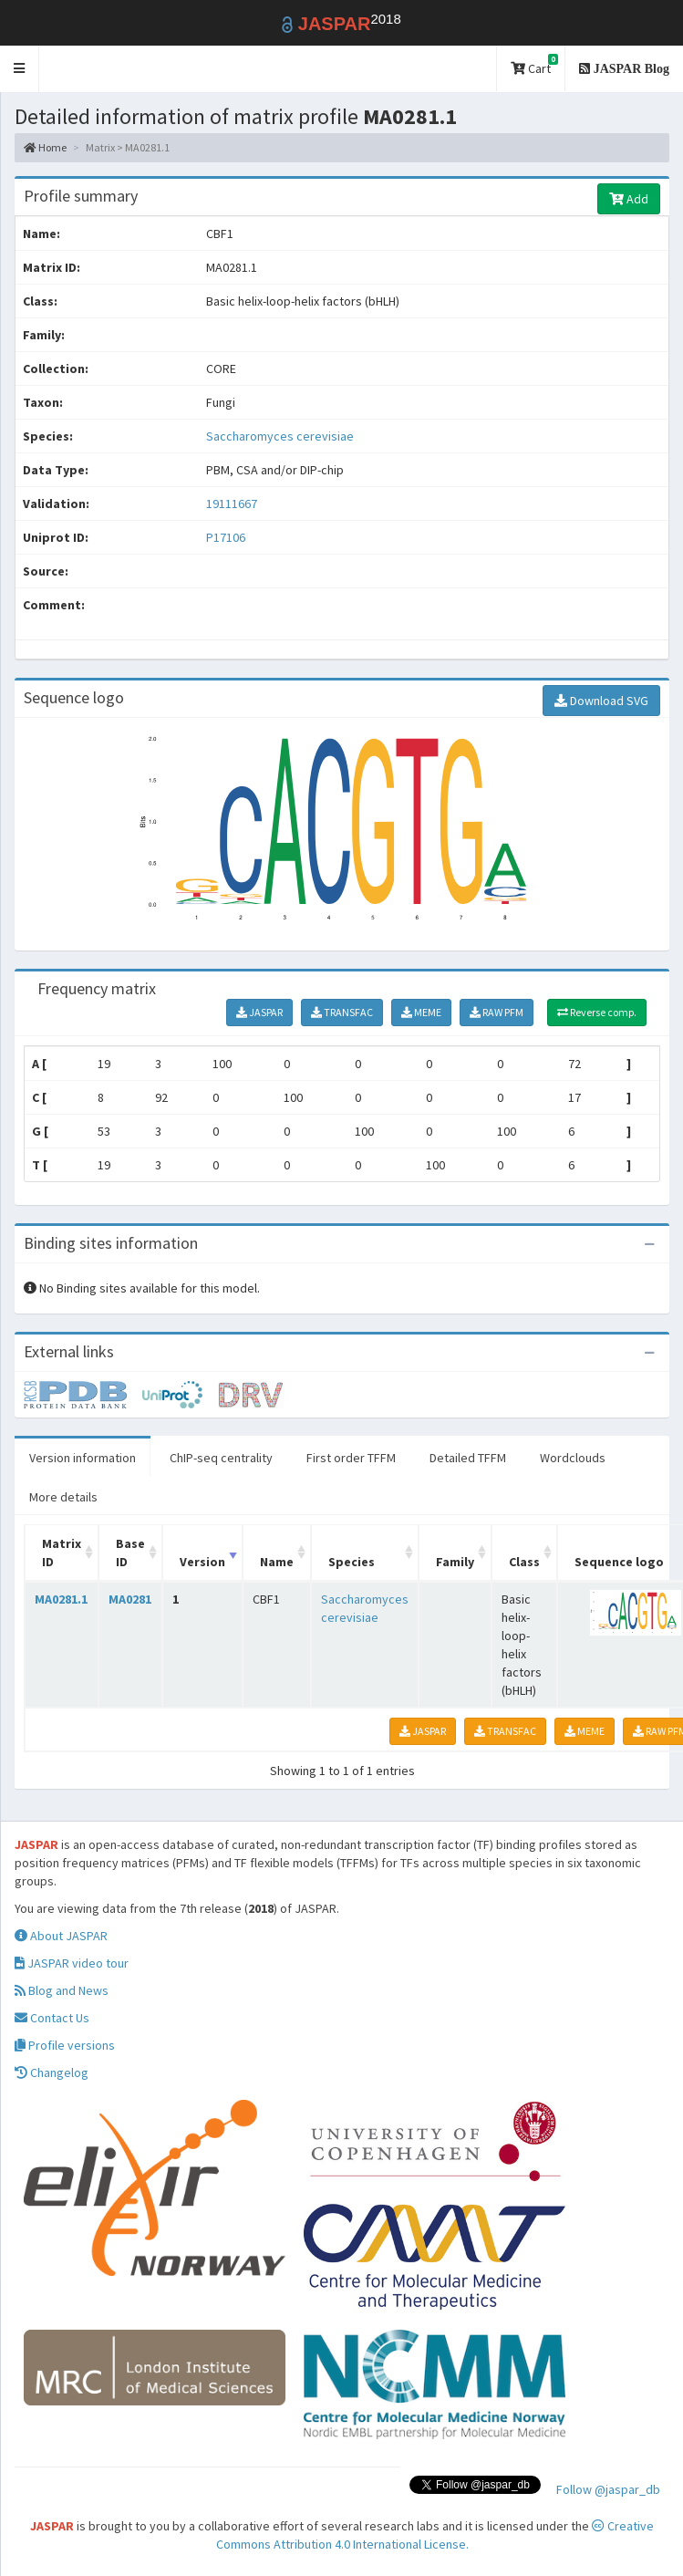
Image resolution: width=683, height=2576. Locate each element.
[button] (19, 69)
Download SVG (601, 700)
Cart (534, 65)
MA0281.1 (61, 1599)
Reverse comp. (596, 1012)
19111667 (231, 503)
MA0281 (130, 1599)
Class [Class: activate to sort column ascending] (524, 1561)
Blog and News (62, 1990)
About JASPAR (61, 1935)
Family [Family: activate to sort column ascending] (455, 1561)
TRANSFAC (342, 1012)
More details (63, 1497)
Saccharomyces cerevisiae (280, 436)
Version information (82, 1457)
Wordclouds (572, 1457)
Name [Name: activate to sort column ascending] (277, 1561)
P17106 (227, 537)
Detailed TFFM (467, 1457)
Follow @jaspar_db (608, 2489)
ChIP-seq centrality (221, 1457)
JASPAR (259, 1012)
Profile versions (65, 2045)
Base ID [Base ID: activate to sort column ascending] (130, 1552)
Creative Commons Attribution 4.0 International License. (435, 2535)
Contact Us (52, 2018)
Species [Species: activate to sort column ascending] (351, 1561)
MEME (421, 1012)
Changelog (51, 2072)
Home (45, 147)
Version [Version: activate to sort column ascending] (202, 1561)
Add (628, 199)
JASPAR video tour (72, 1963)
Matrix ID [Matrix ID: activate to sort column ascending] (61, 1552)
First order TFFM (351, 1457)
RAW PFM (496, 1012)
